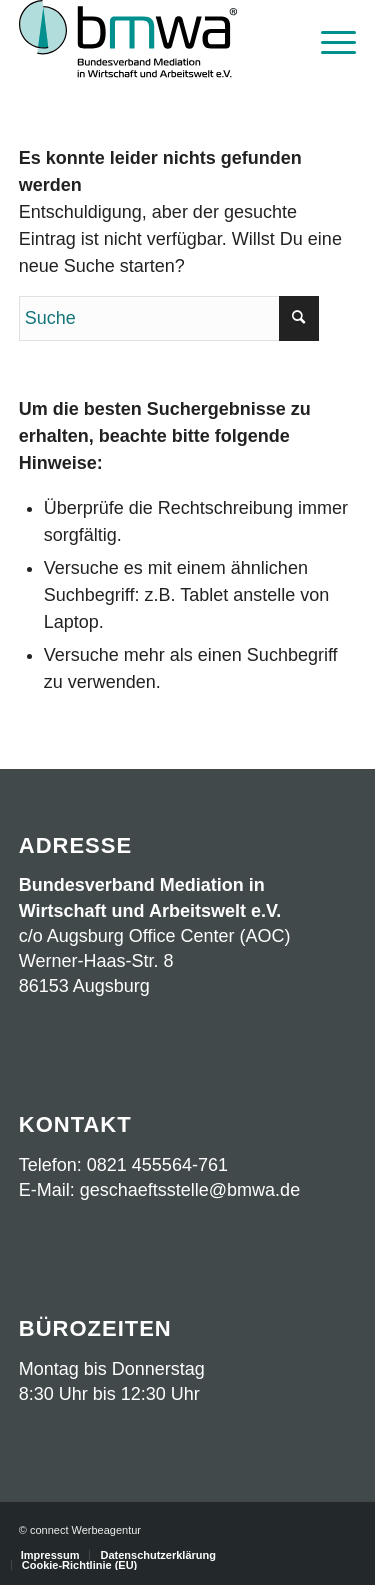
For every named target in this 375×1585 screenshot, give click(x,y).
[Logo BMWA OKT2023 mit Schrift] (154, 40)
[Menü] (328, 40)
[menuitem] (328, 40)
